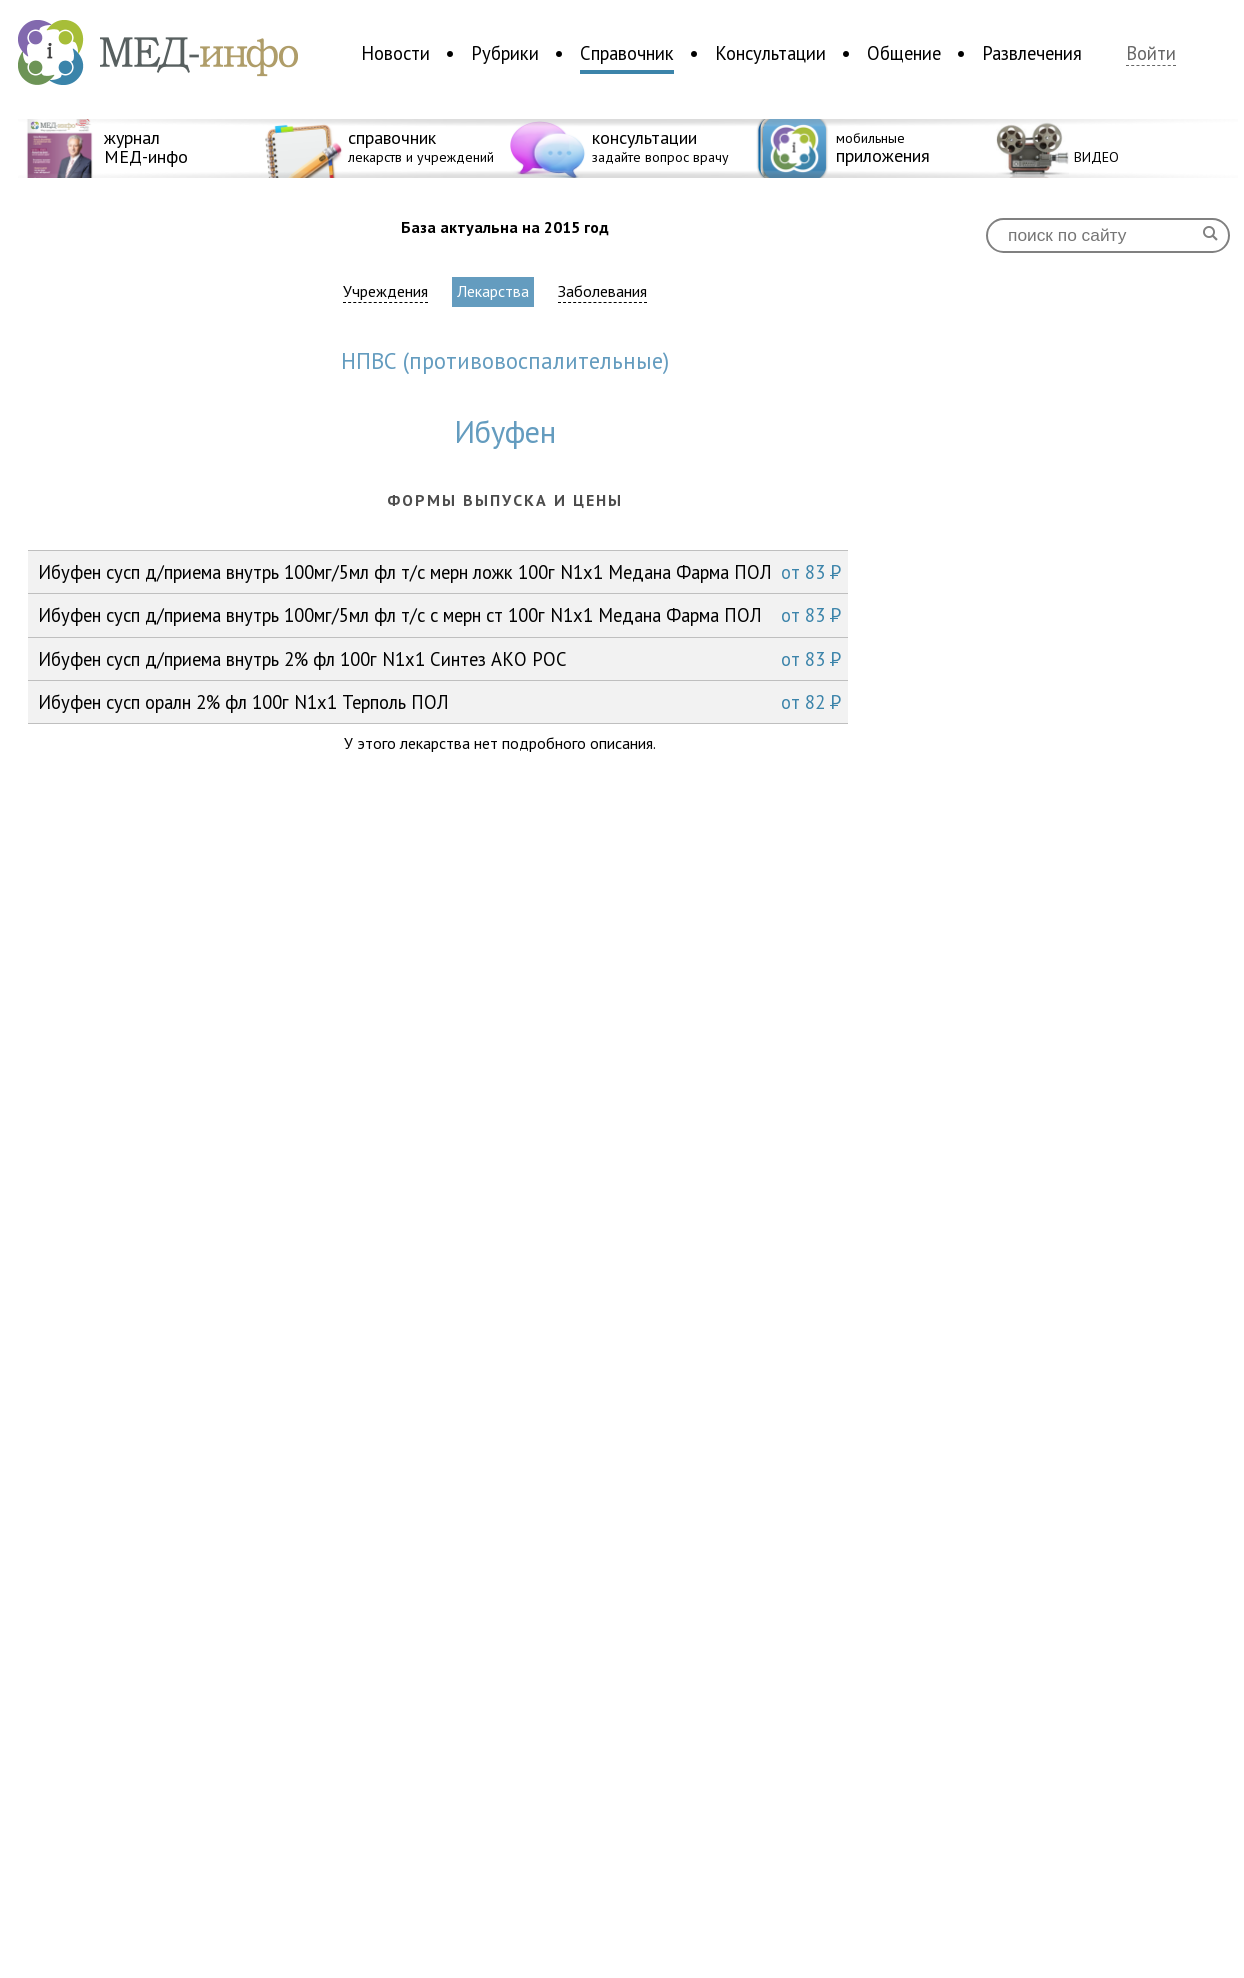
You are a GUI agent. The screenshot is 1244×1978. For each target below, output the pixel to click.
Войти (1151, 53)
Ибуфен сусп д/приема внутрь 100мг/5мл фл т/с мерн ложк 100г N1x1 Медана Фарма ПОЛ (439, 572)
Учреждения (385, 291)
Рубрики (505, 53)
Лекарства (493, 291)
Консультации (770, 53)
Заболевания (602, 291)
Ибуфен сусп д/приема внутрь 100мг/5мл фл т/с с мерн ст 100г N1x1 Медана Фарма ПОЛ (439, 615)
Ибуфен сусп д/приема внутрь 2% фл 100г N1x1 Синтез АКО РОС (439, 659)
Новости (395, 53)
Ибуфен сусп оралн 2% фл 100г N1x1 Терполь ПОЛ (439, 702)
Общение (904, 53)
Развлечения (1032, 53)
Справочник (627, 53)
